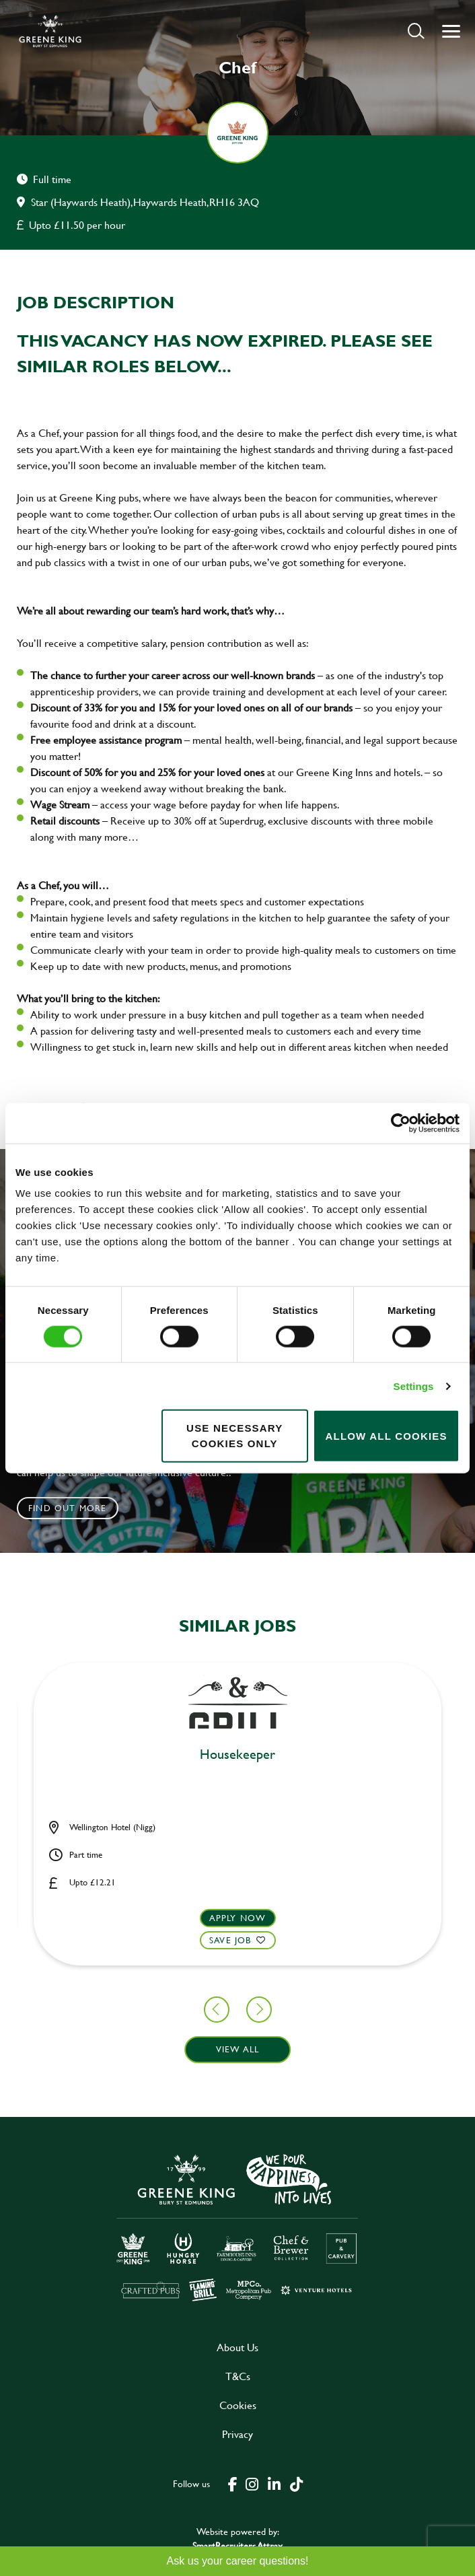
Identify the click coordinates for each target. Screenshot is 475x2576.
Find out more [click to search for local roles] (67, 1508)
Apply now (237, 1918)
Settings (414, 1385)
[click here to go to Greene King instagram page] (252, 2483)
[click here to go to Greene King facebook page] (233, 2483)
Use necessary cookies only (234, 1435)
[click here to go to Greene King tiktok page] (296, 2483)
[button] (416, 30)
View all (238, 2049)
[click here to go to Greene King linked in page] (274, 2483)
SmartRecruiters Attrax (237, 2545)
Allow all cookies (386, 1435)
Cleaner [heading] (238, 1755)
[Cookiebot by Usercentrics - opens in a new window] (401, 1123)
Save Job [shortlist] (230, 1940)
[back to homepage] (50, 31)
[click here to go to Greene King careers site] (237, 2226)
